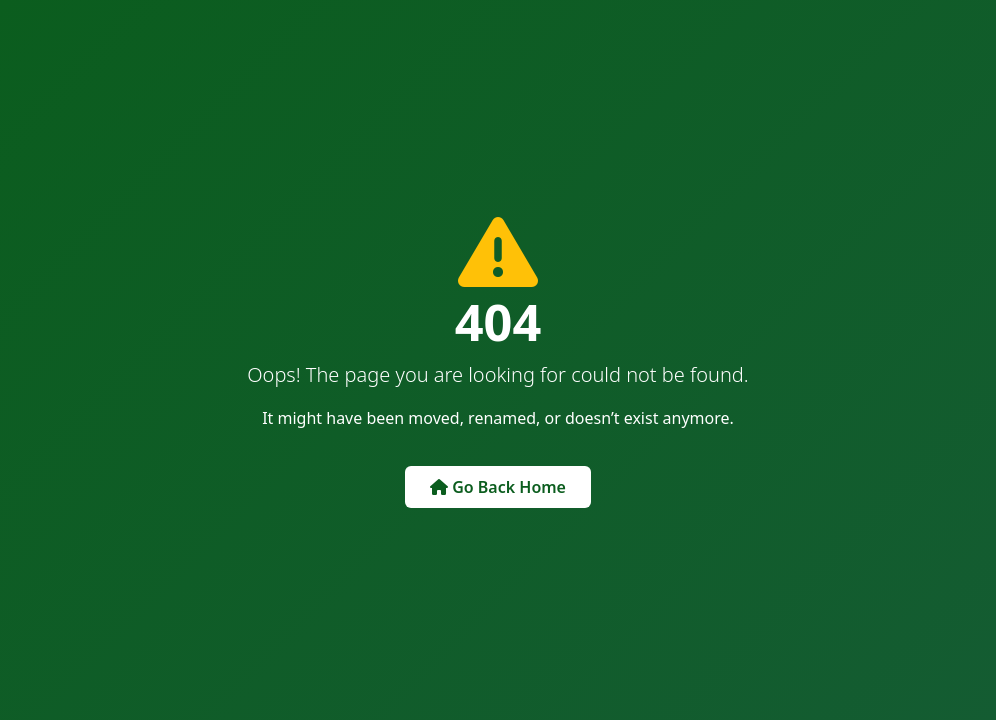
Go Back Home (498, 487)
